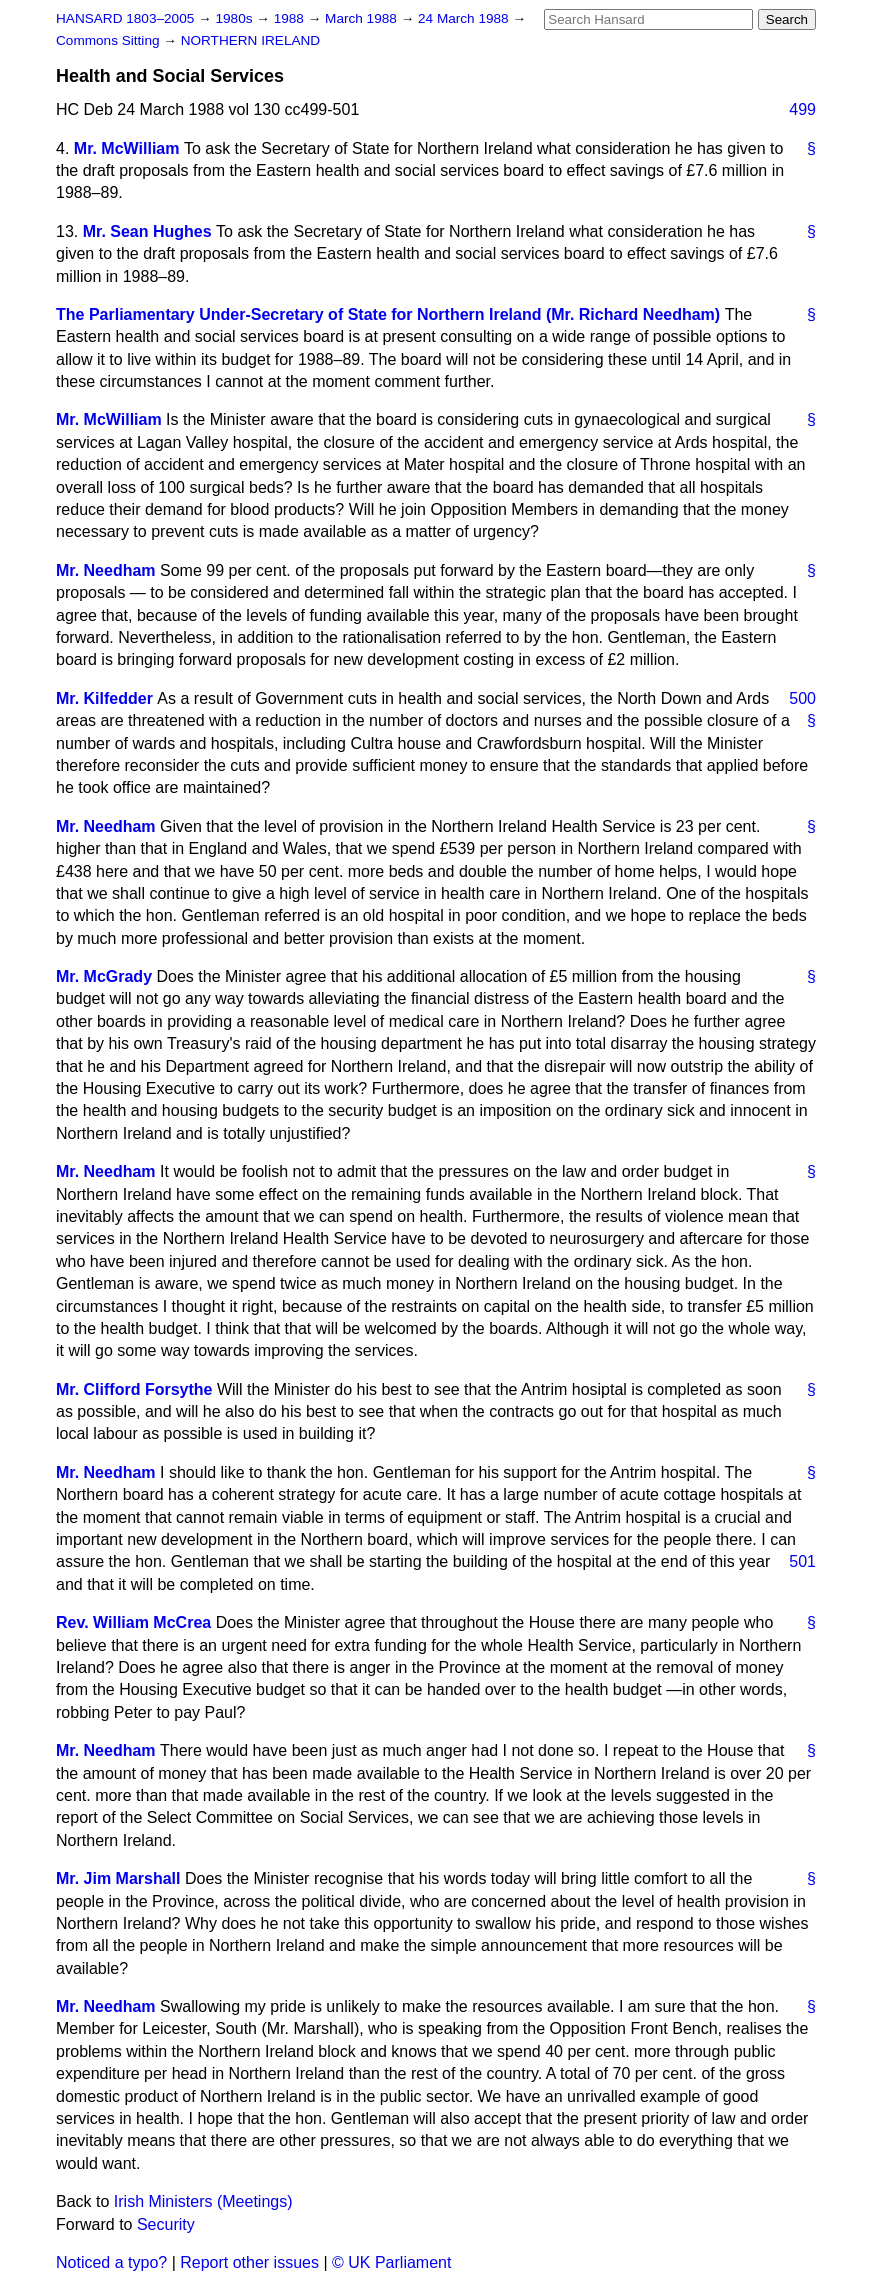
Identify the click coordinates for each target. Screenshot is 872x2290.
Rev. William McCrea (133, 1622)
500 (802, 698)
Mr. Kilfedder (104, 698)
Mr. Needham (106, 570)
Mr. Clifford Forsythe (134, 1389)
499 (802, 109)
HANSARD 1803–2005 (125, 18)
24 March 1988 (465, 18)
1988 (291, 18)
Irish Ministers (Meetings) (203, 2201)
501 (802, 1561)
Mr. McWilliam (127, 148)
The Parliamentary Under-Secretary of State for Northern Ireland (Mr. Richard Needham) (388, 314)
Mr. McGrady (104, 976)
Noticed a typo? (111, 2262)
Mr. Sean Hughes (147, 231)
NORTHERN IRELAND (250, 40)
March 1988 (363, 18)
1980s (235, 18)
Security (166, 2224)
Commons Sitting (109, 40)
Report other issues (249, 2262)
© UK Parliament (391, 2262)
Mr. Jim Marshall (118, 1878)
